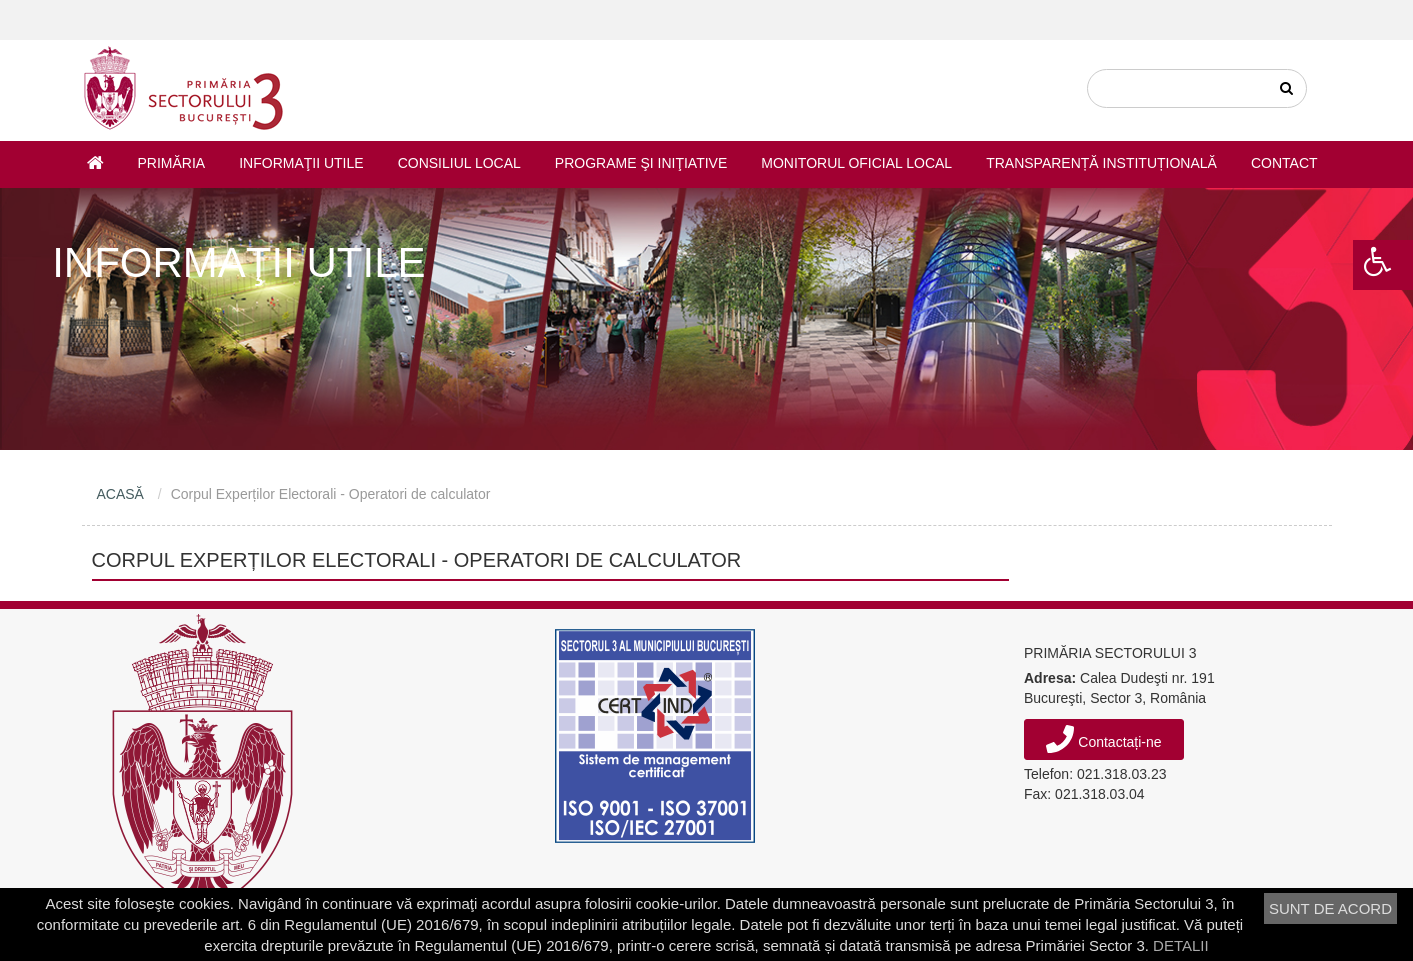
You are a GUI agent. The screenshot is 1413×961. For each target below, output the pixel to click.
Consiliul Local (459, 163)
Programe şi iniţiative (641, 163)
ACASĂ (120, 494)
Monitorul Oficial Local (856, 163)
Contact (1284, 163)
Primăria (172, 163)
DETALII (1181, 945)
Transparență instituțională (1101, 163)
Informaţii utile (301, 163)
